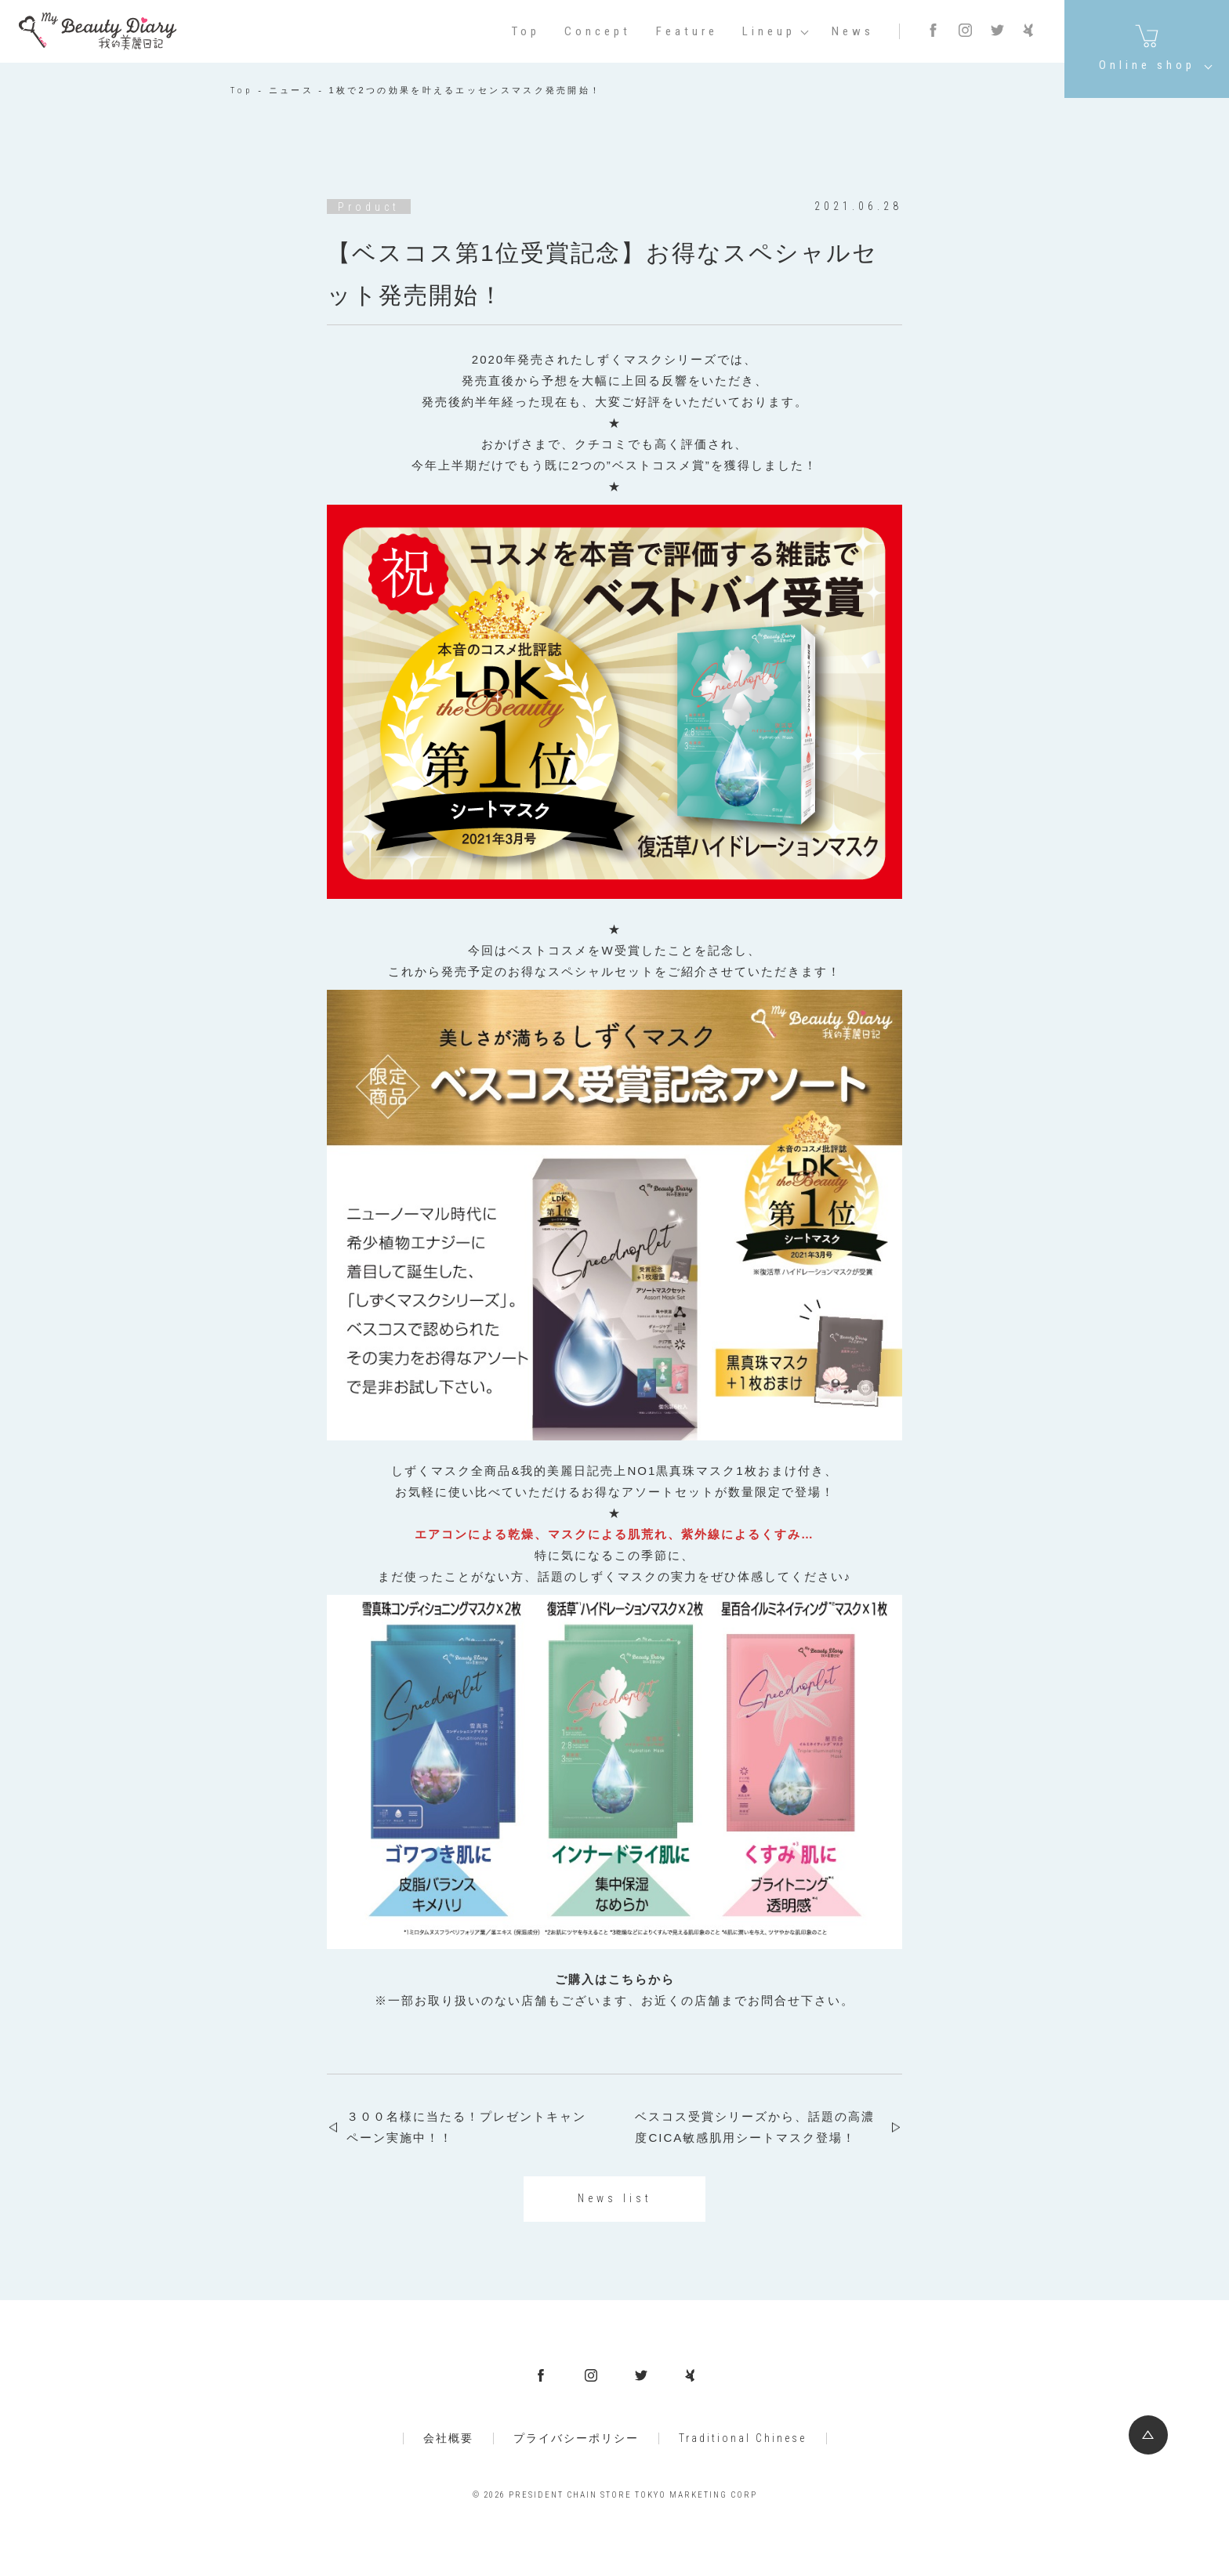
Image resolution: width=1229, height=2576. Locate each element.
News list (615, 2198)
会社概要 (448, 2438)
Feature (687, 32)
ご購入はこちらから (615, 1979)
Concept (597, 32)
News (853, 32)
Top (526, 32)
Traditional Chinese (743, 2438)
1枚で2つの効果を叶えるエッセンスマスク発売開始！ (465, 90)
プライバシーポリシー (576, 2438)
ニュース (291, 90)
